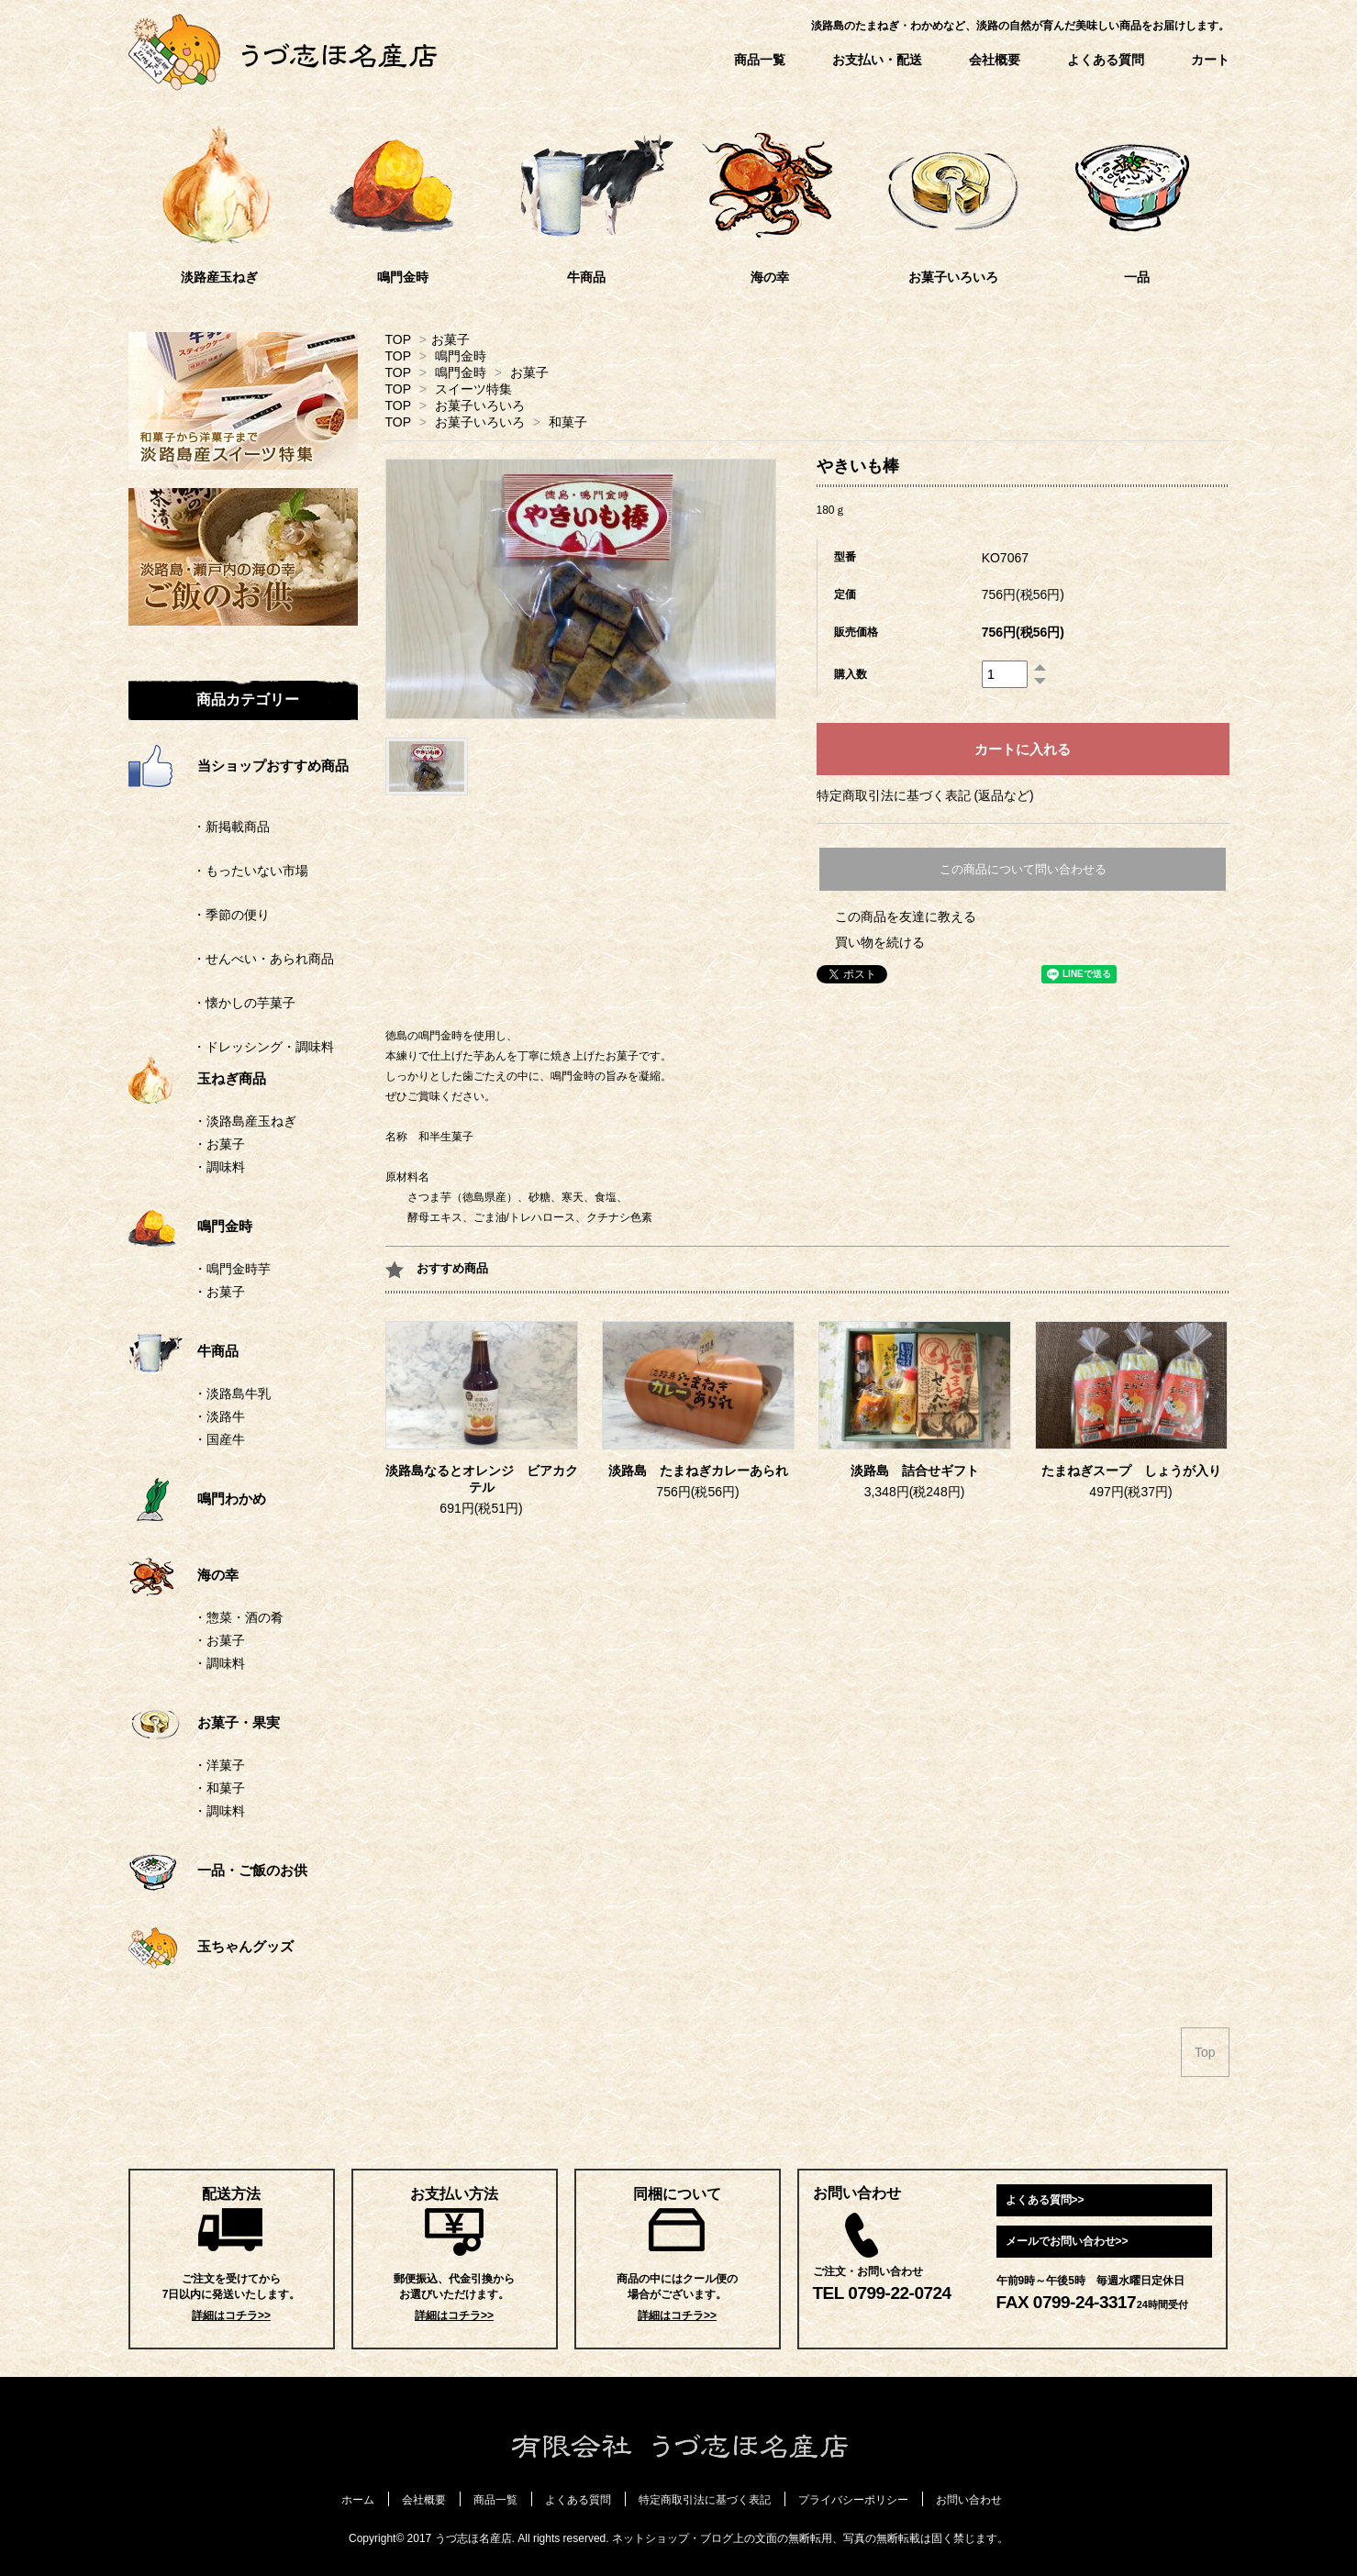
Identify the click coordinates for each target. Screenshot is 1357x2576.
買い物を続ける (880, 942)
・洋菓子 (219, 1765)
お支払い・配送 (877, 59)
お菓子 (450, 339)
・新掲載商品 (199, 826)
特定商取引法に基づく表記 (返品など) (925, 795)
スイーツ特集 (473, 389)
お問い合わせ (969, 2499)
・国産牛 (219, 1439)
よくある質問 (1105, 59)
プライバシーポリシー (853, 2499)
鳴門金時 (460, 356)
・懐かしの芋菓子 (211, 1002)
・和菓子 (219, 1788)
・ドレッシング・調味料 (231, 1046)
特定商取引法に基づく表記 (705, 2499)
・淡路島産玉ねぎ (245, 1121)
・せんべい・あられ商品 (231, 958)
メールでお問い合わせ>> (1067, 2241)
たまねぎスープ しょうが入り (1131, 1471)
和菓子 (568, 422)
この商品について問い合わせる (1023, 869)
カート (1210, 59)
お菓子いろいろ (480, 405)
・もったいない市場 (218, 870)
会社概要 (994, 59)
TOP (398, 339)
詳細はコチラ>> (231, 2315)
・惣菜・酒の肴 (239, 1617)
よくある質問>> (1045, 2199)
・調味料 (219, 1167)
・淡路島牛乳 (232, 1393)
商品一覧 (759, 59)
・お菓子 (219, 1144)
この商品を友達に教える (905, 916)
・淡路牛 (219, 1416)
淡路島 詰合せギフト (915, 1471)
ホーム (357, 2499)
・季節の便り (199, 914)
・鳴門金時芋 (232, 1268)
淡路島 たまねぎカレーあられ (698, 1471)
